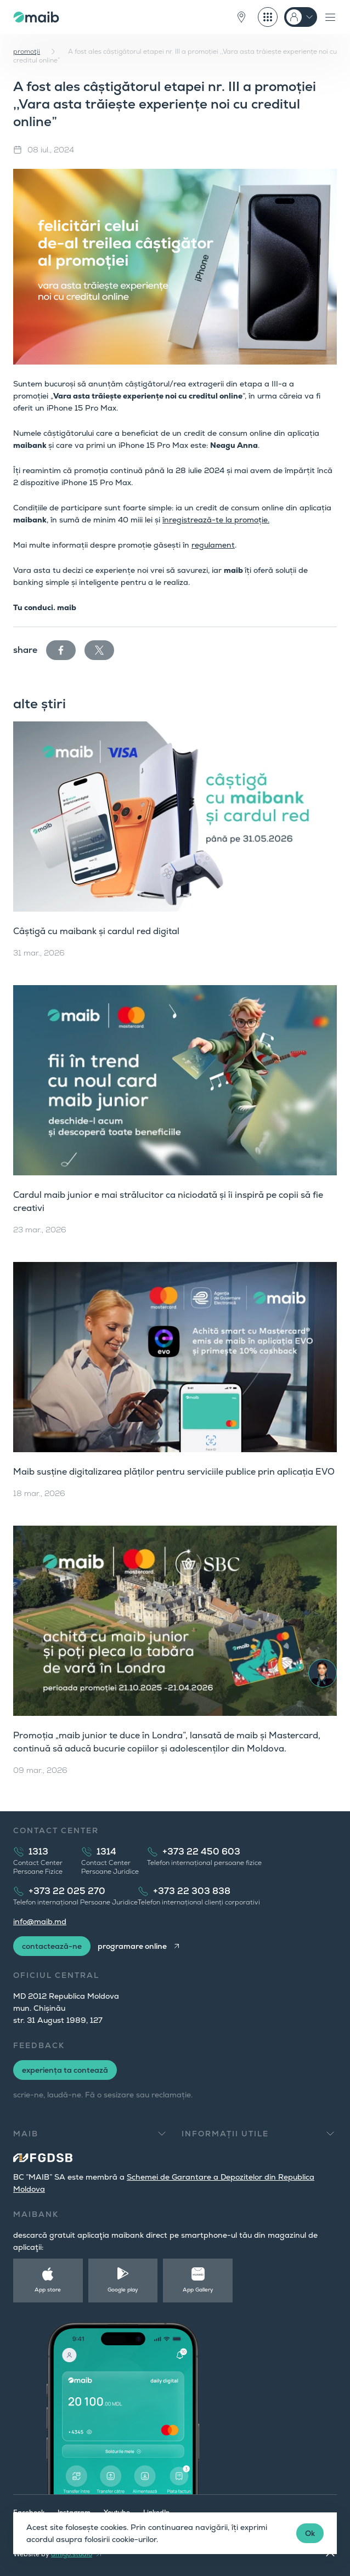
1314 (106, 1851)
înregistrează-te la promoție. (215, 520)
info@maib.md (39, 1921)
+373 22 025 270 (67, 1891)
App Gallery (198, 2289)
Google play (123, 2289)
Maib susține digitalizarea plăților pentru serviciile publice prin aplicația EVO (174, 1471)
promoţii (26, 51)
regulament (213, 545)
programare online (132, 1946)
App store (48, 2289)
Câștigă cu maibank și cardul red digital (96, 931)
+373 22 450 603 (201, 1851)
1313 (38, 1851)
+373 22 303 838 (191, 1891)
